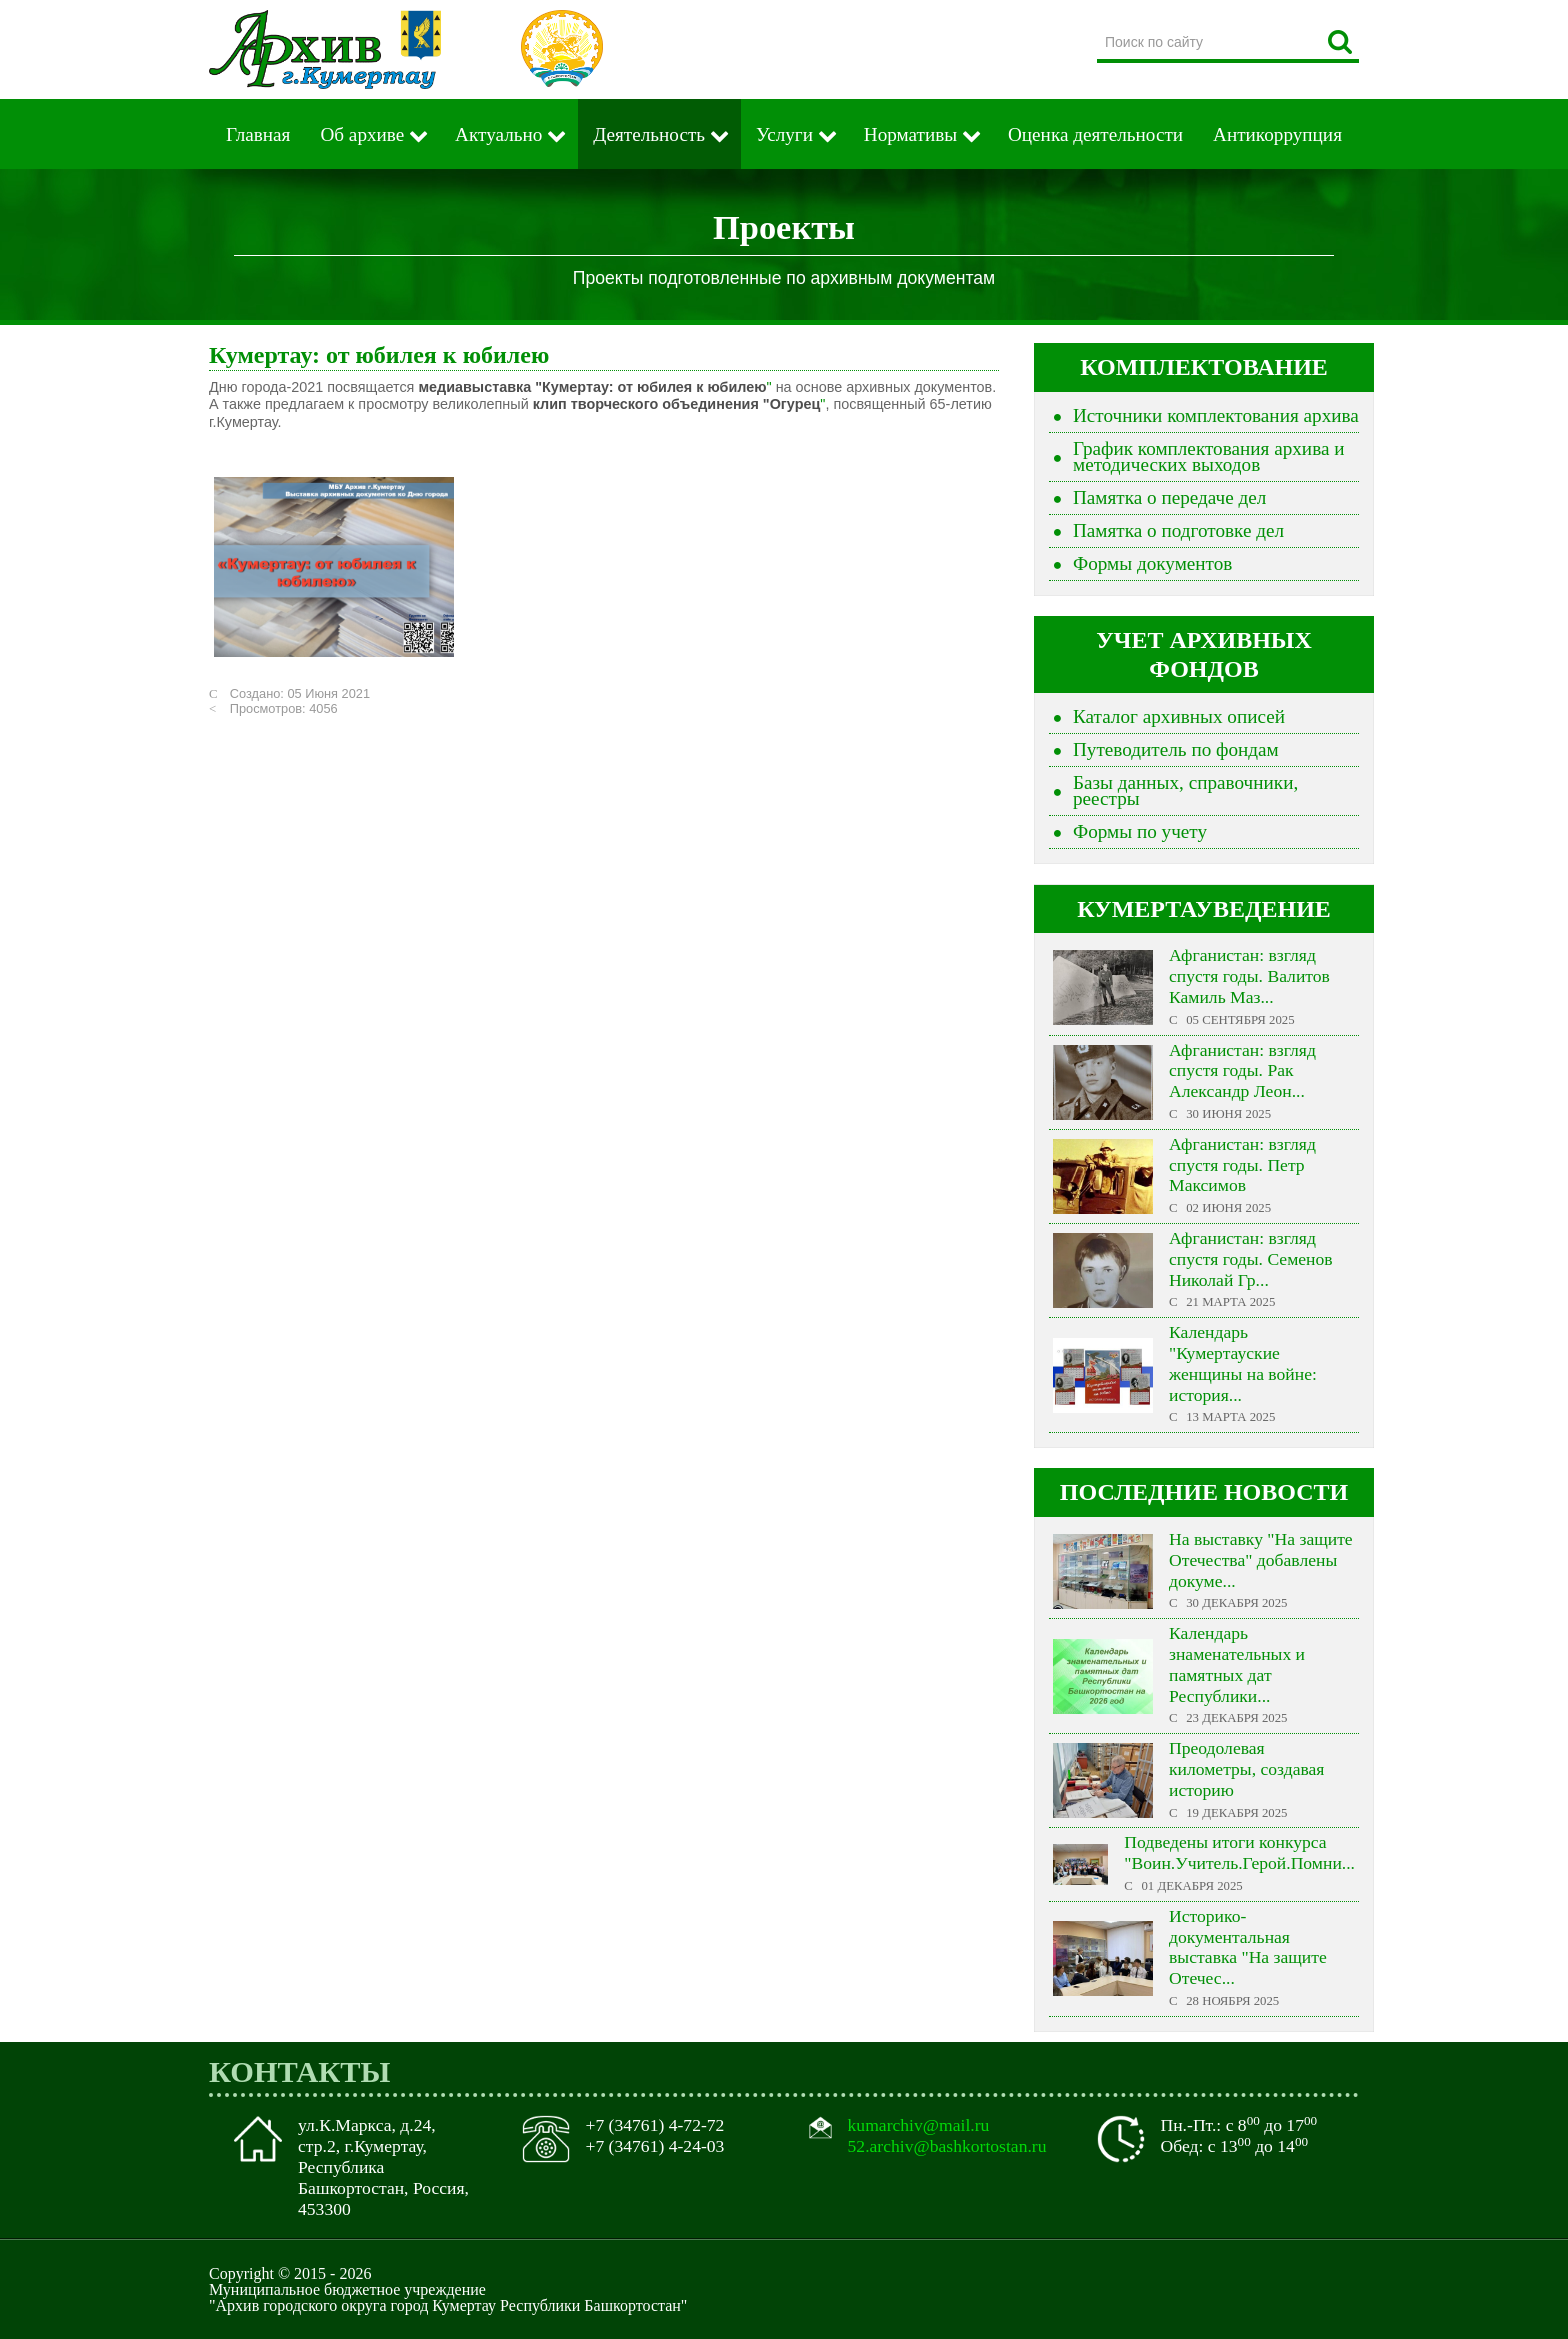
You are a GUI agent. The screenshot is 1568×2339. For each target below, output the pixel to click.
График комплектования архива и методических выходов (1209, 456)
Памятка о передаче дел (1169, 497)
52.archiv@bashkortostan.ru (947, 2146)
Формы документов (1152, 563)
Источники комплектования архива (1216, 415)
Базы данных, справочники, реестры (1185, 790)
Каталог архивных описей (1179, 716)
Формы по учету (1140, 831)
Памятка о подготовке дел (1178, 530)
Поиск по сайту (1097, 24)
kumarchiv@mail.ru (919, 2125)
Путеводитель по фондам (1176, 749)
